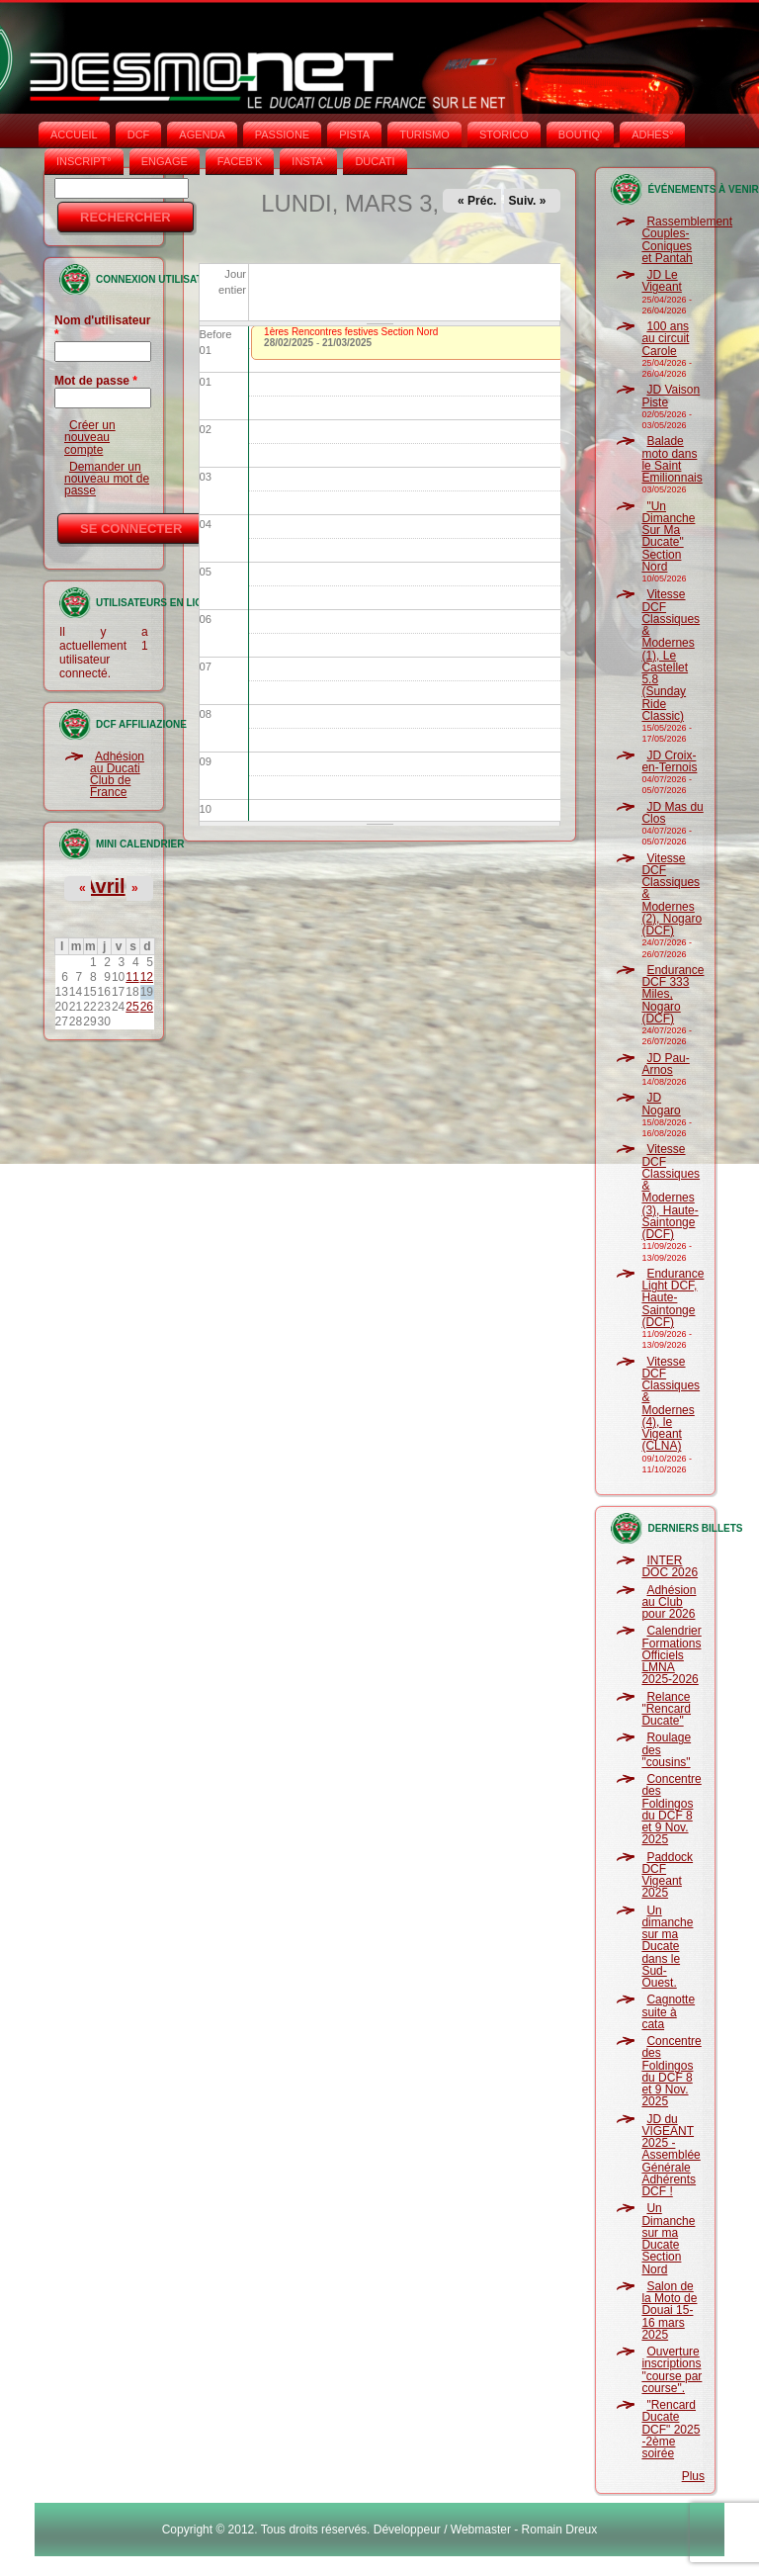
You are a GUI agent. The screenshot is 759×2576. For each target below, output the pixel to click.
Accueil (74, 134)
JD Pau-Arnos (665, 1064)
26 (146, 1007)
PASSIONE (282, 134)
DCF (138, 134)
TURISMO (424, 134)
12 (146, 977)
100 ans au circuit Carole (665, 338)
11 (132, 977)
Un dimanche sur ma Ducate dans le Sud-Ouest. (667, 1947)
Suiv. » (528, 201)
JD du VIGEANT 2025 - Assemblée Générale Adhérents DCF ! (670, 2155)
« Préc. (477, 201)
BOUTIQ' (580, 134)
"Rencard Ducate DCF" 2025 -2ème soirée (670, 2429)
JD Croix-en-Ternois (669, 761)
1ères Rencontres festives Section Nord (351, 331)
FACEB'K (240, 161)
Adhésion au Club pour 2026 (668, 1602)
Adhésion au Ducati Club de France (117, 775)
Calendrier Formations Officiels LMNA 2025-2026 (671, 1655)
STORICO (504, 134)
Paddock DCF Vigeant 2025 (667, 1875)
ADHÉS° (652, 134)
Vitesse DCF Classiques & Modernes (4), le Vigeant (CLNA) (670, 1404)
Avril (104, 886)
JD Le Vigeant (661, 281)
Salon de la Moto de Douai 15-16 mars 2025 (669, 2310)
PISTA (354, 134)
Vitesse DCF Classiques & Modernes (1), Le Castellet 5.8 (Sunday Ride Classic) (670, 655)
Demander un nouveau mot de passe (106, 479)
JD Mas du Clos (672, 813)
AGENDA (201, 134)
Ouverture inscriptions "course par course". (671, 2370)
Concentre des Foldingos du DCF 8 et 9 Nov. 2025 (671, 1809)
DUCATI (374, 161)
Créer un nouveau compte (90, 437)
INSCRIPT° (84, 161)
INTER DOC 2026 (669, 1566)
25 (132, 1007)
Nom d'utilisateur (102, 327)
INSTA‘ (308, 161)
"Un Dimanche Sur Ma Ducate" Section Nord (668, 536)
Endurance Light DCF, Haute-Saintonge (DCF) (672, 1298)
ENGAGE (164, 161)
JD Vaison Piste (670, 395)
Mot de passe (95, 381)
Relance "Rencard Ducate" (666, 1709)
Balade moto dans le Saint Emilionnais (671, 459)
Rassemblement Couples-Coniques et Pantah (686, 240)
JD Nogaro (660, 1103)
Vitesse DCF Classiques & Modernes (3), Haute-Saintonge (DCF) (670, 1191)
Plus (693, 2476)
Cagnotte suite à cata (668, 2012)
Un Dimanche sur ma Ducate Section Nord (668, 2238)
